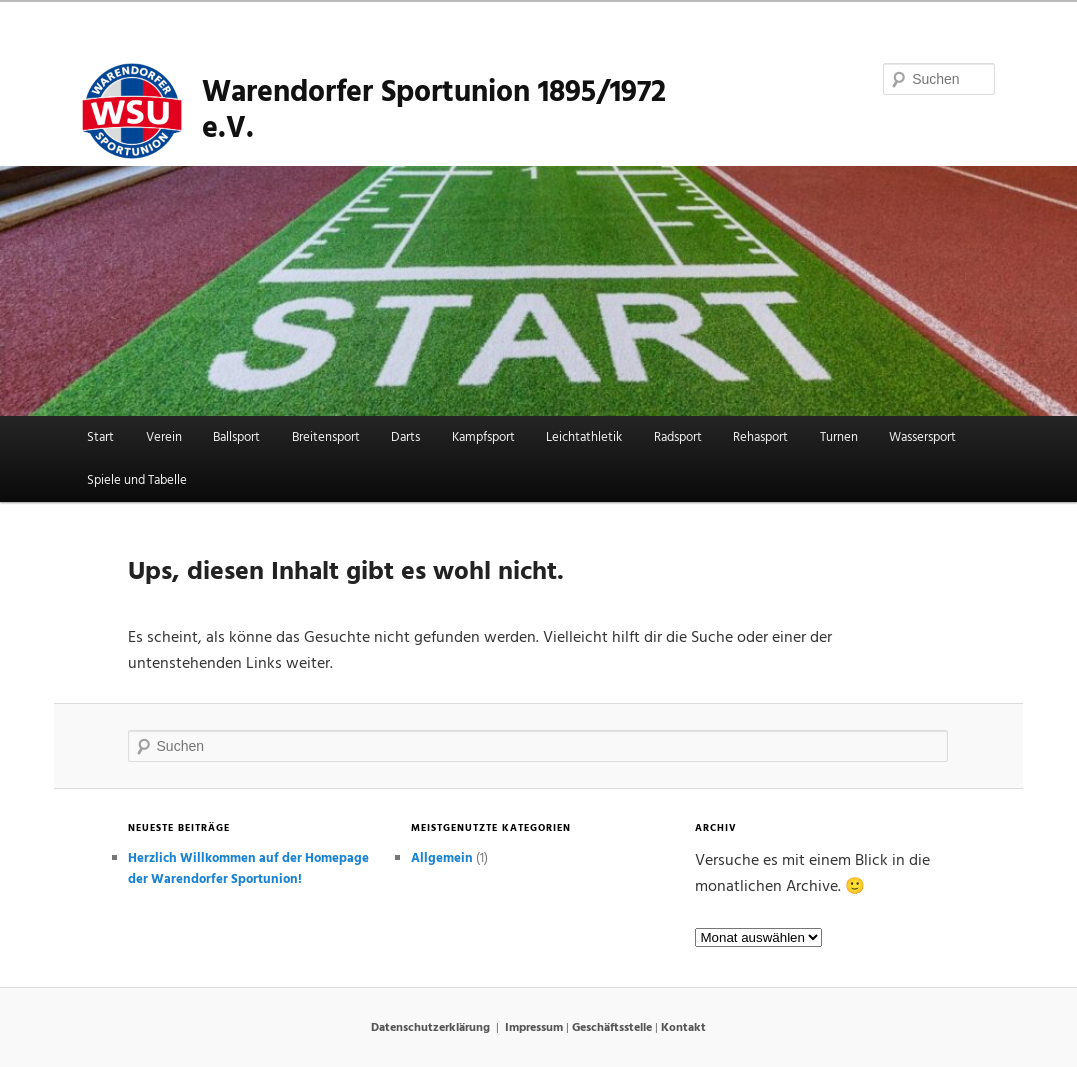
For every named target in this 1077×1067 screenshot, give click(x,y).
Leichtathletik (584, 437)
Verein (164, 437)
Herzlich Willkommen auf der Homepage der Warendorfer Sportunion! (248, 869)
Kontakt (683, 1028)
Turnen (839, 437)
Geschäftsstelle (612, 1028)
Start (100, 437)
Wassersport (922, 437)
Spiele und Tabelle (137, 480)
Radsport (678, 437)
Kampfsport (483, 437)
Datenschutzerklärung (430, 1028)
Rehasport (760, 437)
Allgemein (442, 858)
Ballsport (236, 437)
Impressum (534, 1028)
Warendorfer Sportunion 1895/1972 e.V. (434, 111)
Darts (405, 437)
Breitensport (326, 437)
